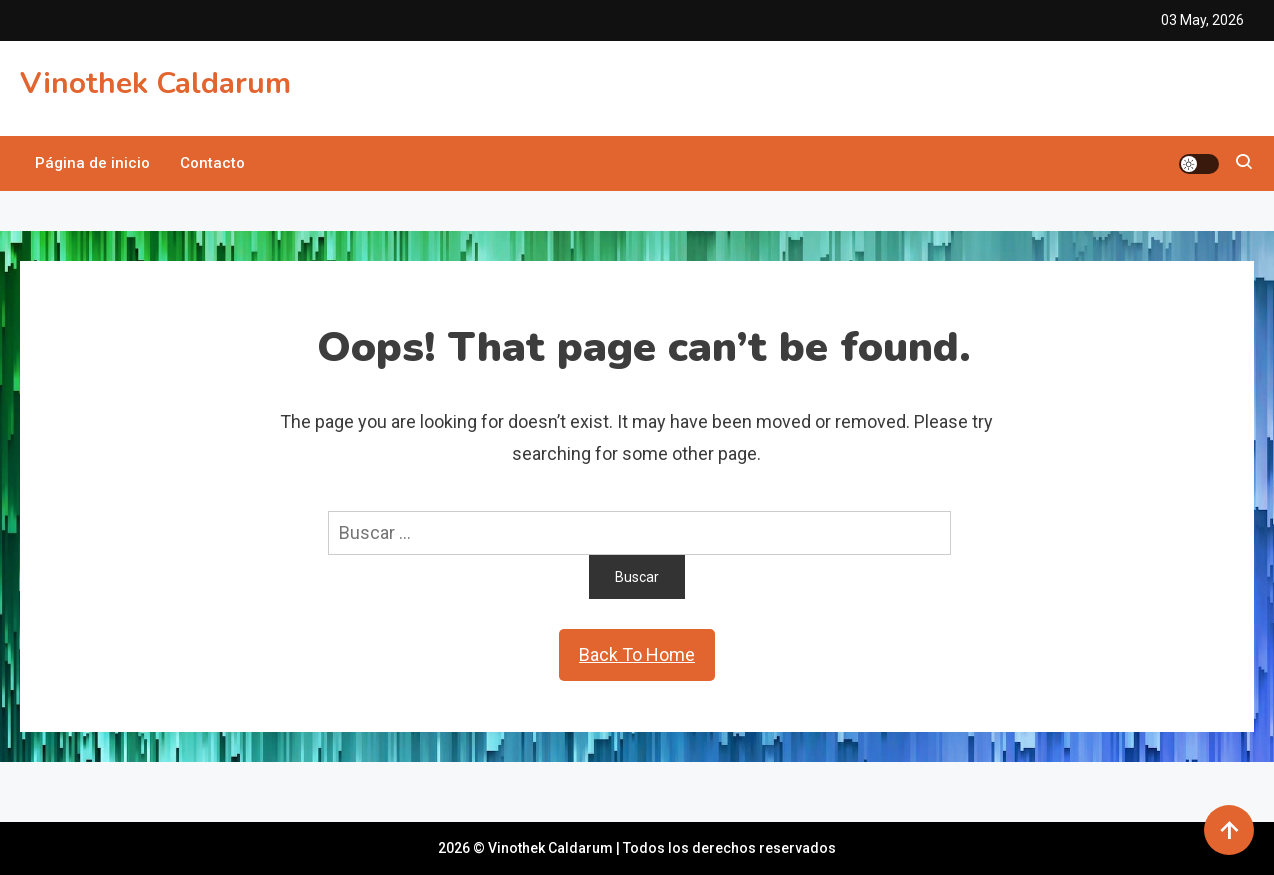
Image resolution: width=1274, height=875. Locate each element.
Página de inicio (92, 163)
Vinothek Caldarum (155, 83)
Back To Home (637, 654)
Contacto (212, 163)
